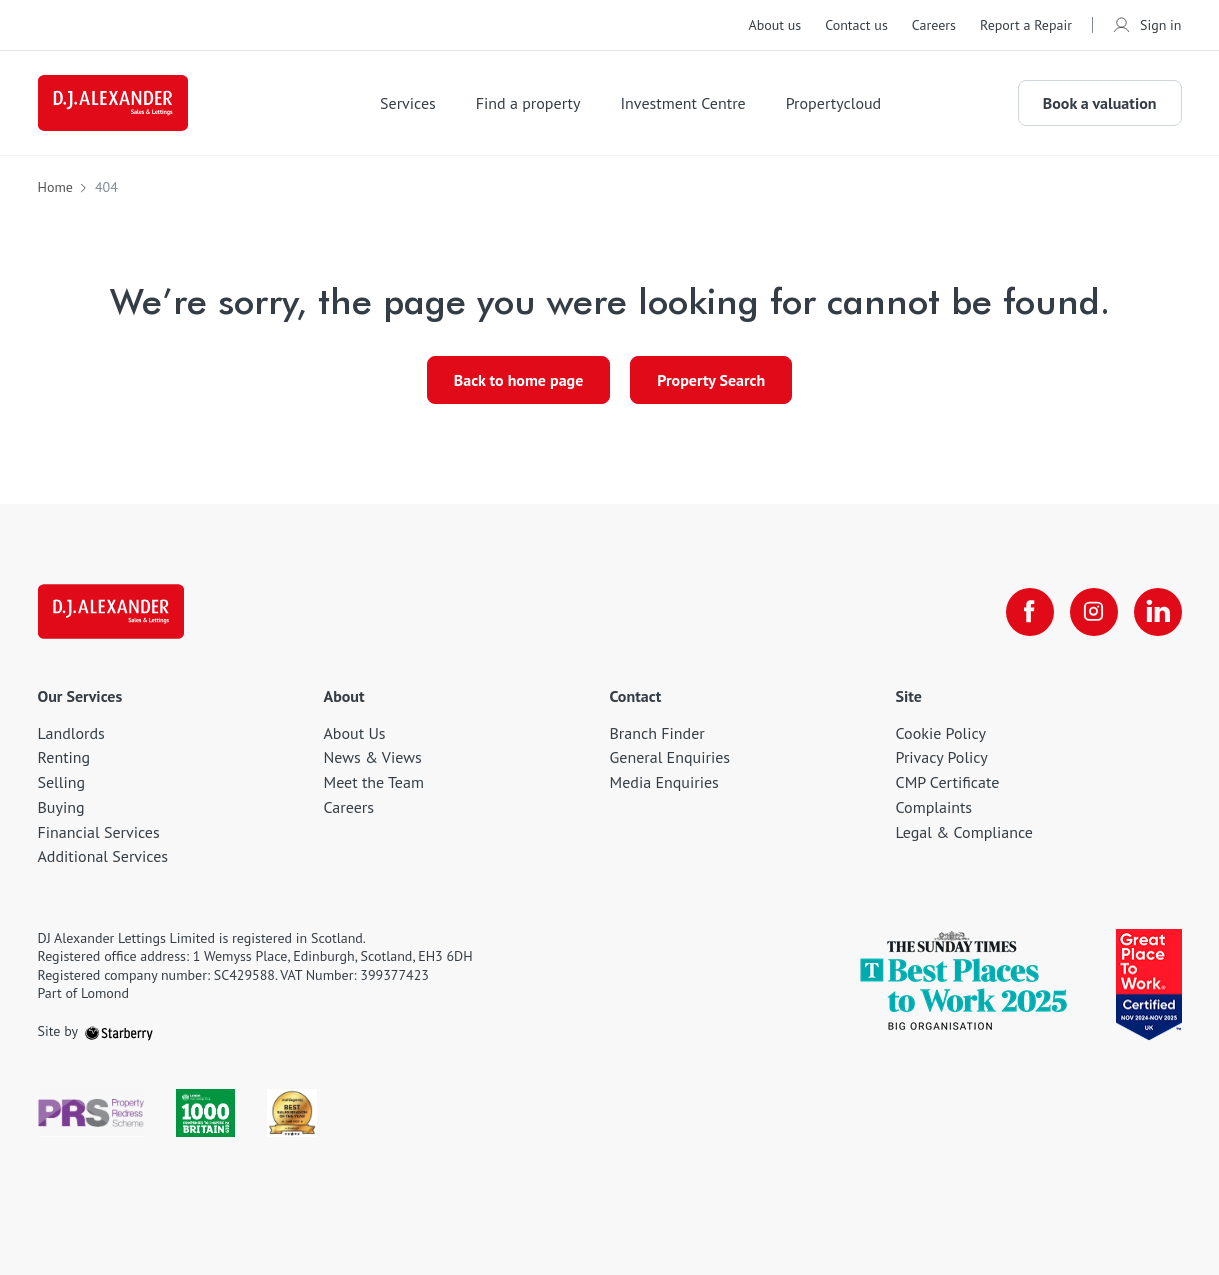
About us (774, 25)
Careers (934, 25)
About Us (355, 733)
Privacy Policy (942, 757)
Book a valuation (1100, 103)
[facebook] (1030, 612)
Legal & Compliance (964, 832)
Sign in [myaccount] (1147, 25)
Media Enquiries (664, 782)
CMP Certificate (948, 782)
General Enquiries (670, 757)
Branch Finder (657, 733)
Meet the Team (374, 782)
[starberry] (119, 1031)
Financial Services (99, 832)
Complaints (934, 807)
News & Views (373, 757)
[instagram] (1094, 612)
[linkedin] (1158, 612)
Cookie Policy (941, 733)
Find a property (528, 103)
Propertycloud (834, 103)
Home (55, 187)
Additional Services (103, 856)
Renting (64, 757)
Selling (62, 782)
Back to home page (519, 380)
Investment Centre (682, 103)
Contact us (856, 25)
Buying (61, 807)
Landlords (71, 733)
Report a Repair (1026, 25)
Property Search (711, 380)
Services (408, 103)
